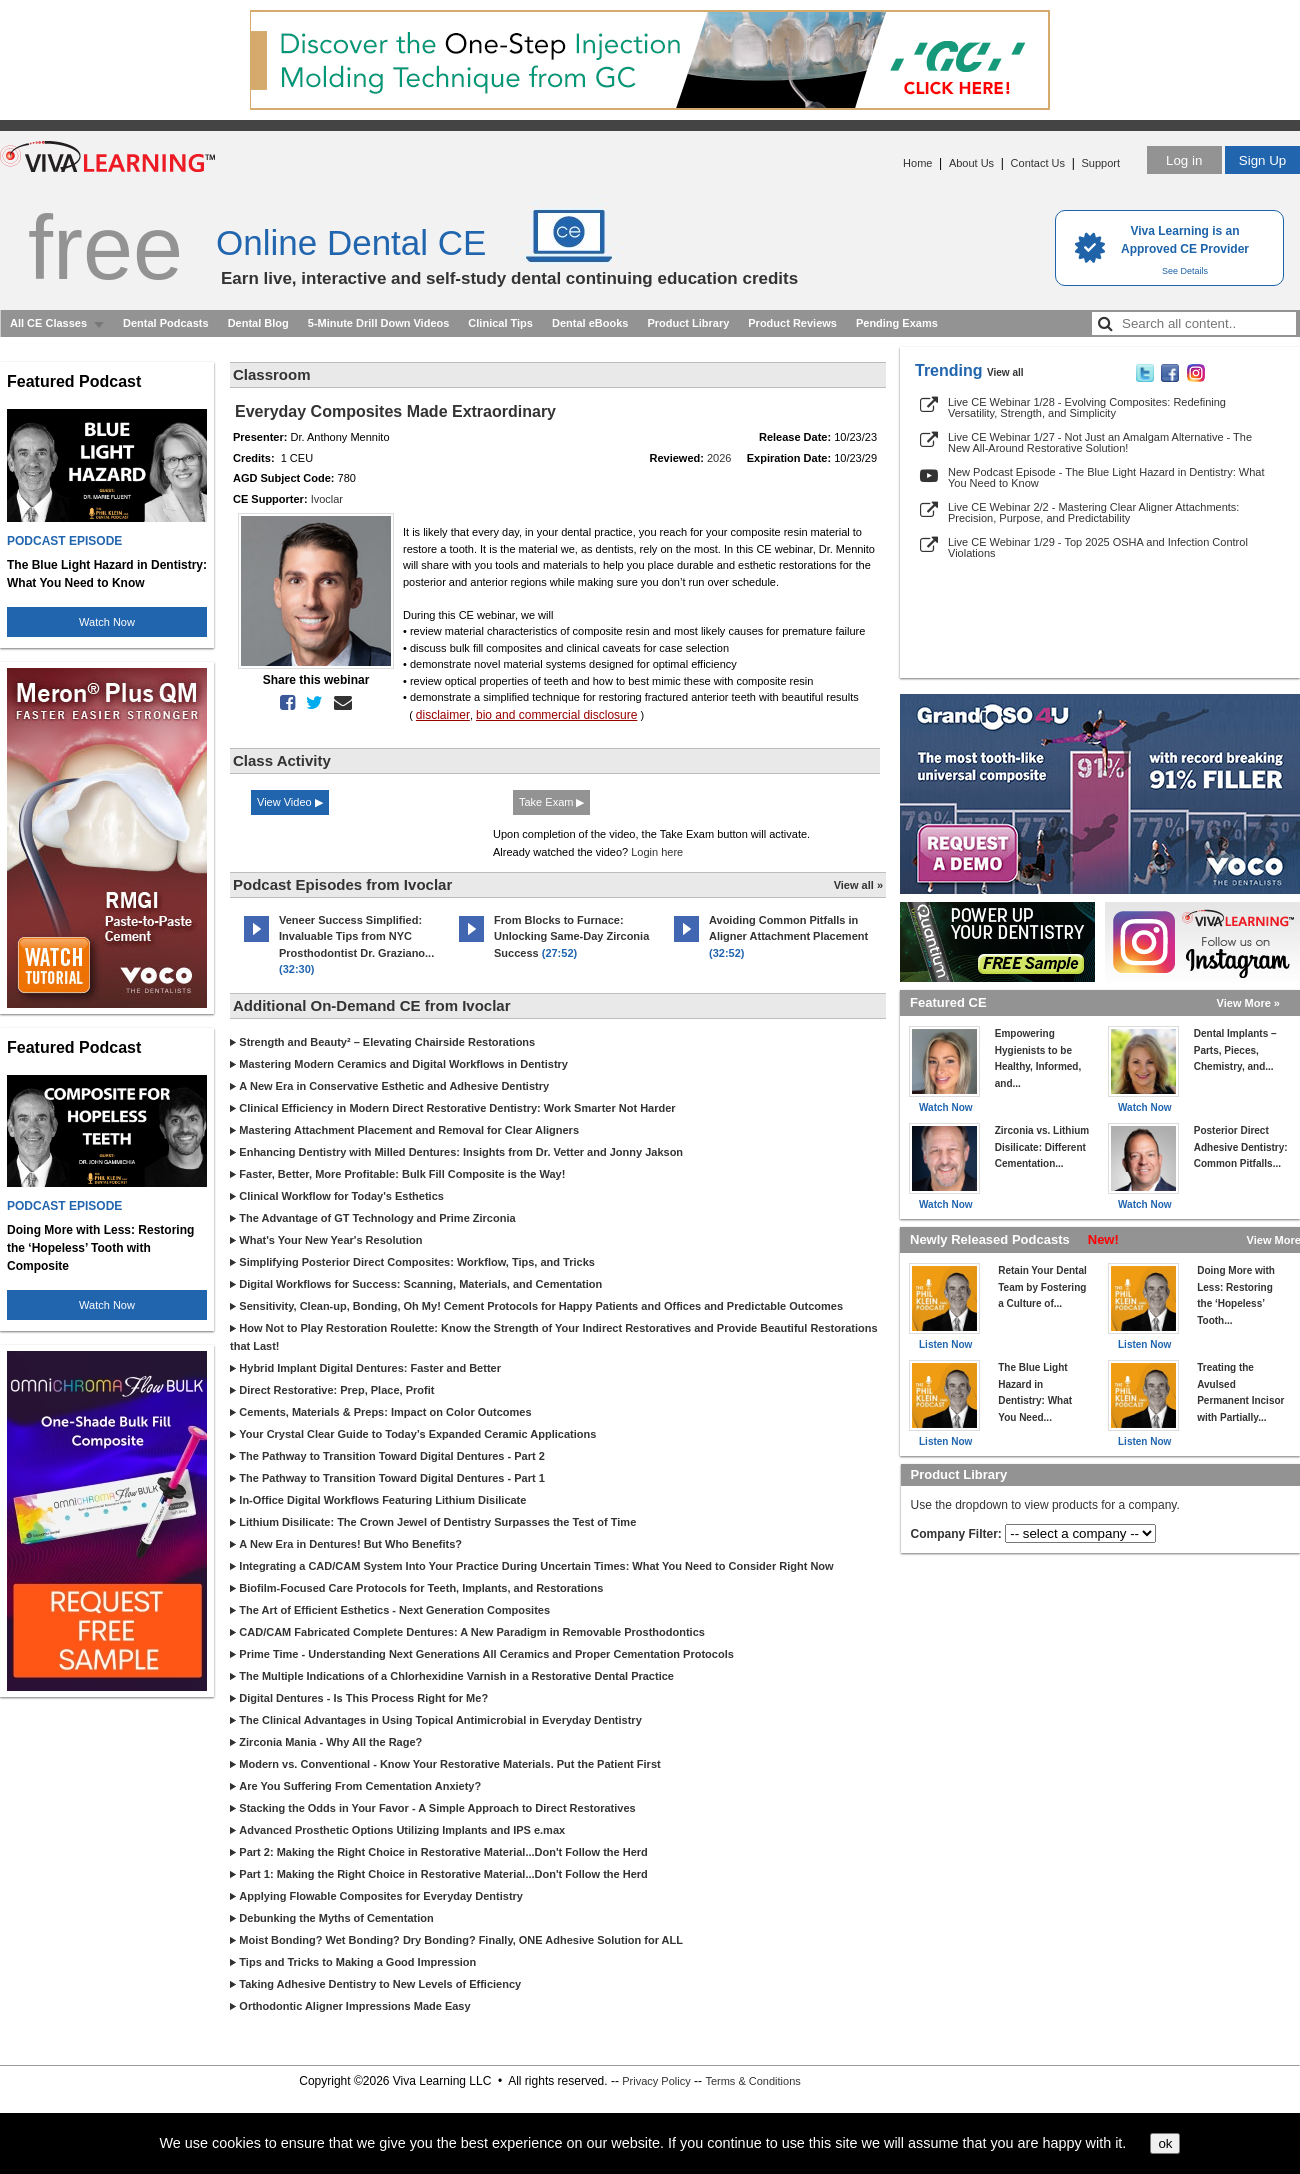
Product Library (688, 323)
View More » (1248, 1003)
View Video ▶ (290, 802)
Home (917, 163)
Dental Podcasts (166, 323)
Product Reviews (792, 323)
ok (1165, 2143)
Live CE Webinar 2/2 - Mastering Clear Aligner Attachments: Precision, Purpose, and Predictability (1093, 512)
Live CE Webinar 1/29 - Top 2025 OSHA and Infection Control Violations (1098, 547)
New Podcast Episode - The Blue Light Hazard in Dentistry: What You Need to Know (1106, 477)
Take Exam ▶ (551, 802)
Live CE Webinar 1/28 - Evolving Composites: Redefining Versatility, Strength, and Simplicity (1087, 407)
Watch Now (107, 622)
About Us (971, 163)
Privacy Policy (656, 2081)
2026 (719, 458)
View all (1005, 372)
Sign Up (1262, 160)
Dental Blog (258, 323)
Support (1100, 163)
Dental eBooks (590, 323)
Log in (1184, 160)
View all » (858, 885)
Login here (657, 852)
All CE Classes (48, 323)
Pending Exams (897, 323)
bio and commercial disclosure (556, 715)
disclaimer (443, 715)
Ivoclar (327, 499)
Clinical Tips (500, 323)
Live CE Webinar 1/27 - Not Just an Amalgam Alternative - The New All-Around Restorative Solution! (1100, 442)
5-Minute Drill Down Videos (379, 323)
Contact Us (1038, 163)
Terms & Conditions (752, 2081)
